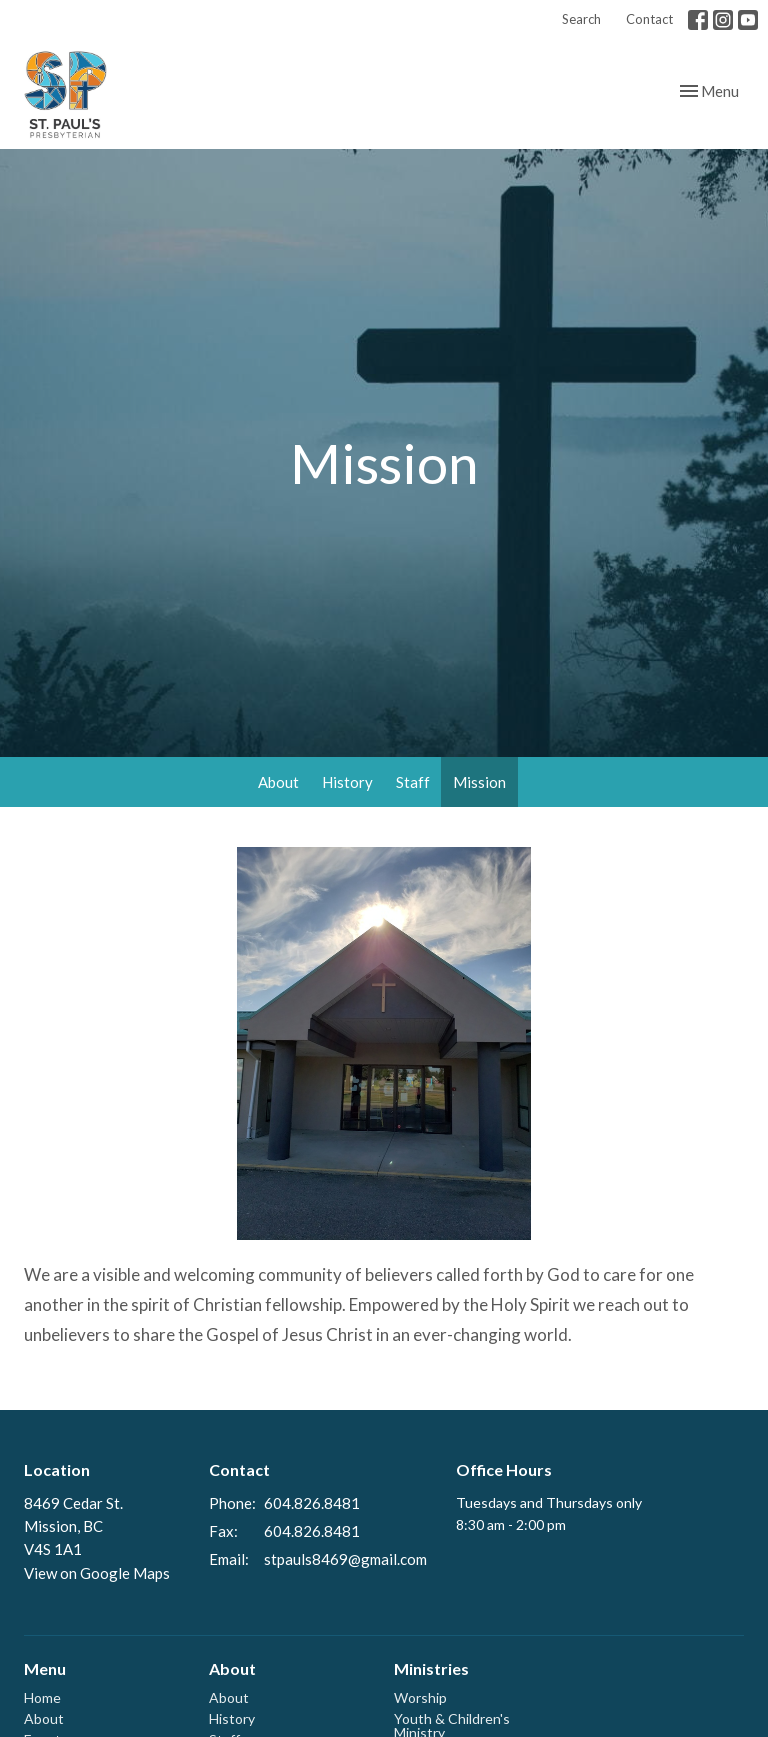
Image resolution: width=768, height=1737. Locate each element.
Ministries (431, 1668)
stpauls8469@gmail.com (345, 1559)
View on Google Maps (97, 1573)
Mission (479, 782)
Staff (413, 782)
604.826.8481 (312, 1503)
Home (42, 1697)
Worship (420, 1697)
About (278, 782)
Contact (649, 19)
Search (581, 19)
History (347, 782)
